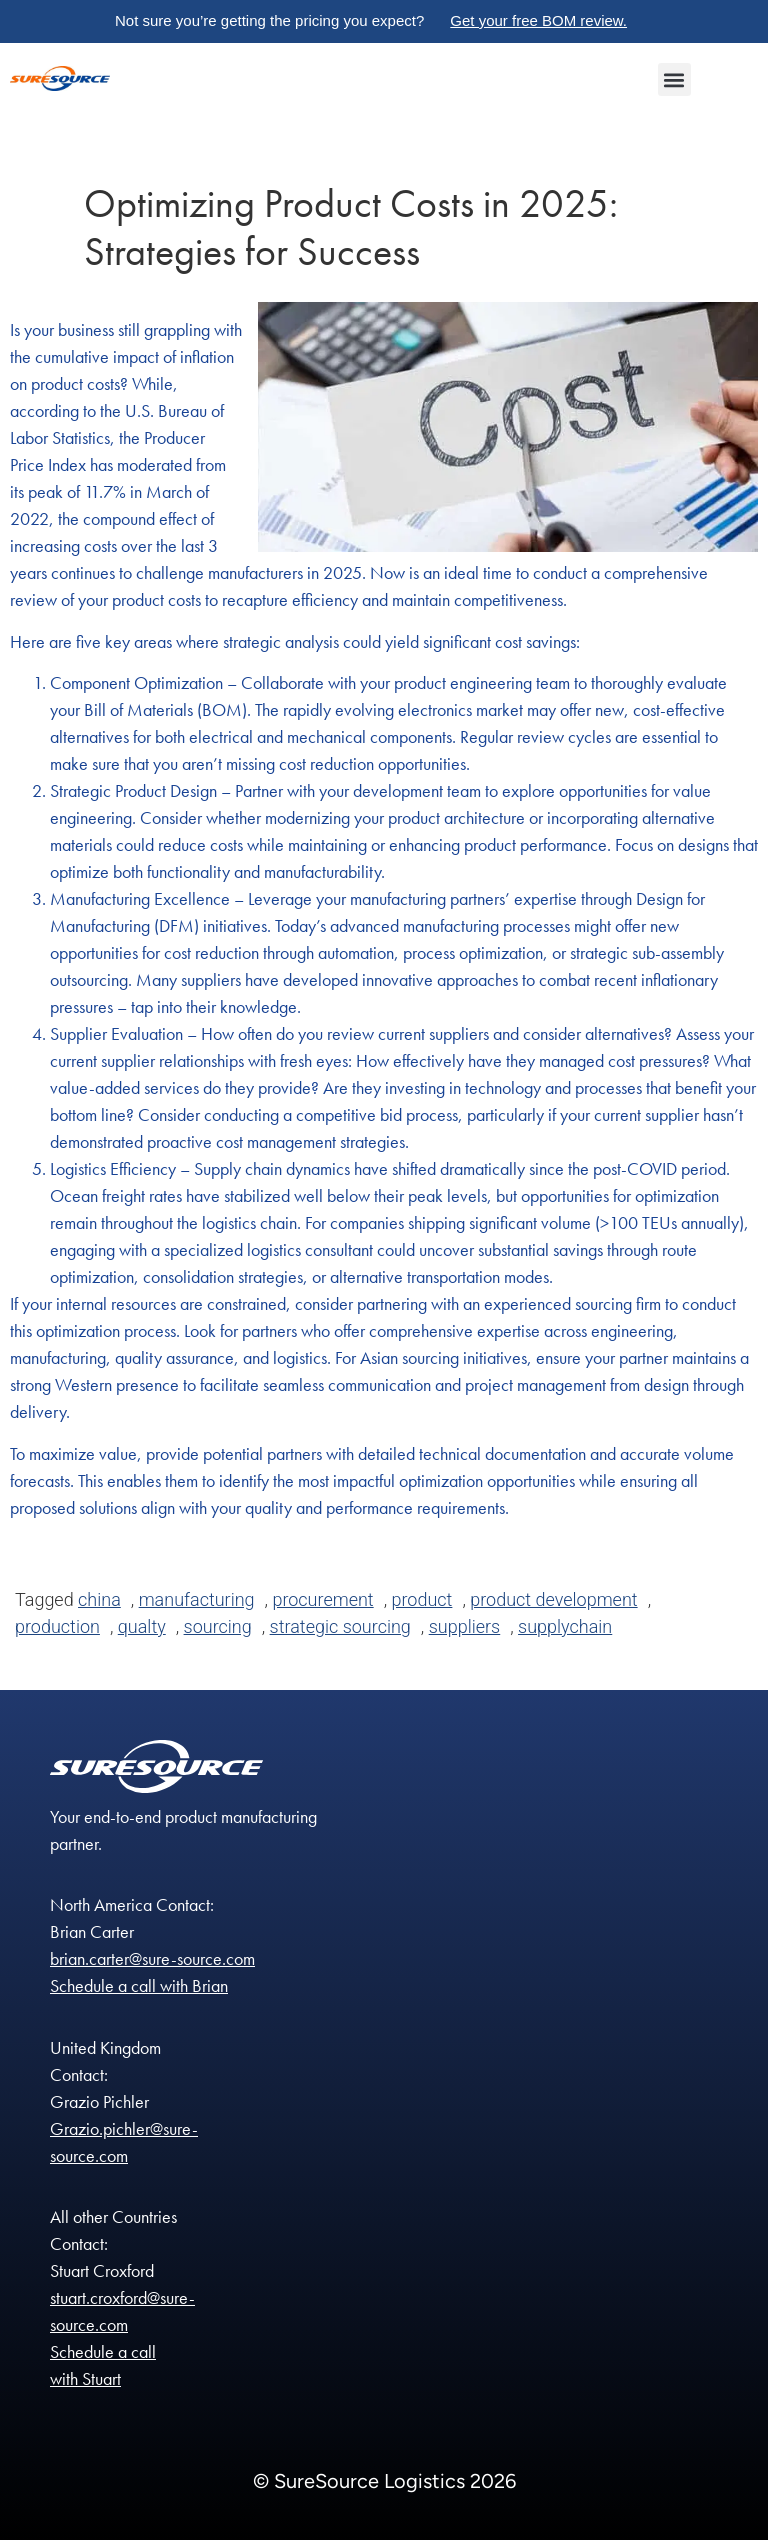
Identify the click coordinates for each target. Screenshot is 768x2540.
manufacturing (197, 1599)
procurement (322, 1599)
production (57, 1626)
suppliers (465, 1626)
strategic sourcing (340, 1626)
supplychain (565, 1626)
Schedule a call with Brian (139, 1985)
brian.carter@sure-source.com (152, 1958)
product (422, 1599)
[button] (674, 79)
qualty (142, 1626)
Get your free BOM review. (538, 20)
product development (553, 1599)
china (99, 1599)
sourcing (218, 1626)
